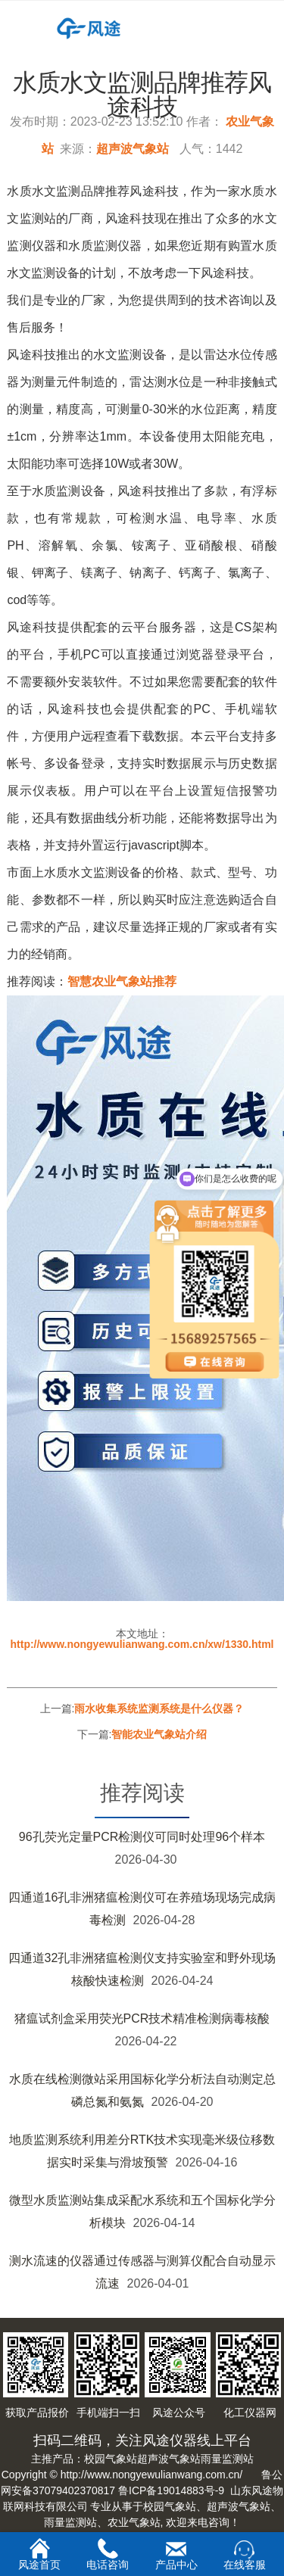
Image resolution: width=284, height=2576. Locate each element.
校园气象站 (110, 2459)
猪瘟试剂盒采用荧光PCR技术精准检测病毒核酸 (142, 2018)
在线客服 (244, 2555)
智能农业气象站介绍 (159, 1734)
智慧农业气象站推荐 (121, 981)
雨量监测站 (227, 2459)
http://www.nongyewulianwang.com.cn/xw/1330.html (142, 1644)
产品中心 (176, 2555)
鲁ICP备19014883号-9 (171, 2490)
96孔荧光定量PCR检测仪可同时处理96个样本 (142, 1836)
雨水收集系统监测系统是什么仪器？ (159, 1708)
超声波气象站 (132, 148)
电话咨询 (107, 2554)
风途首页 (39, 2554)
